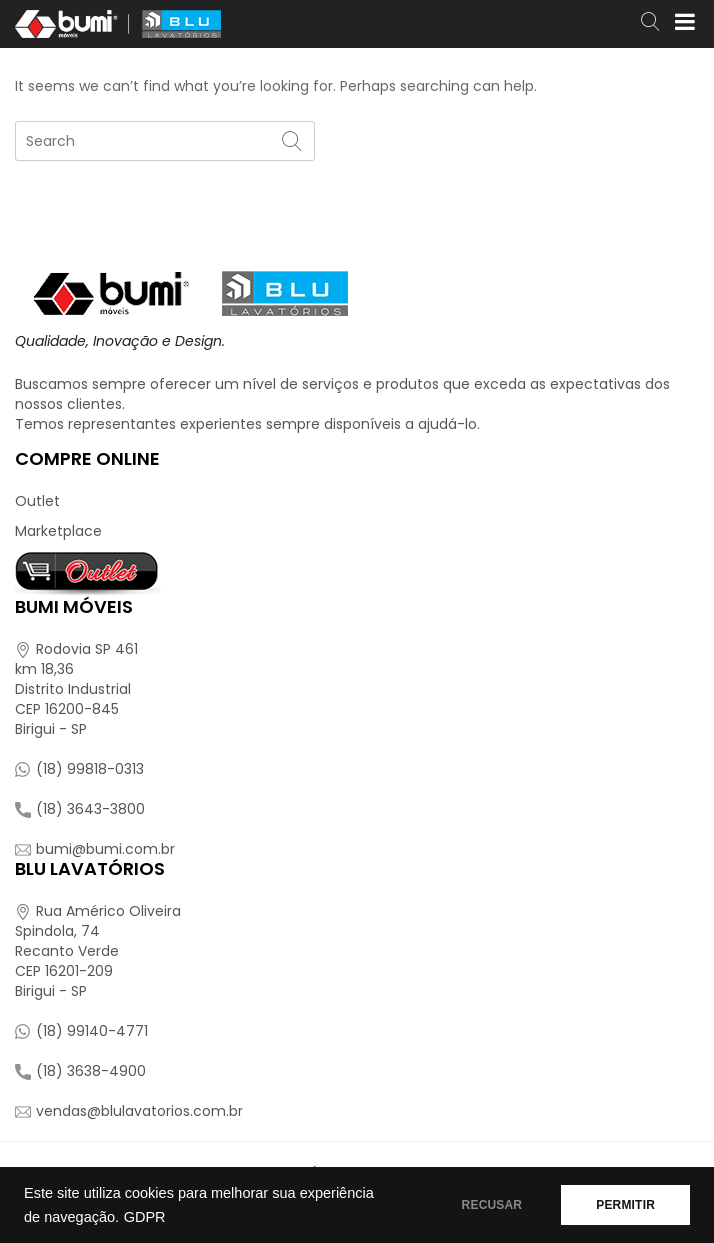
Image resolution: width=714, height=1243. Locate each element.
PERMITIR (625, 1205)
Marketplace (58, 531)
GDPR (145, 1217)
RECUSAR (492, 1205)
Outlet (37, 501)
